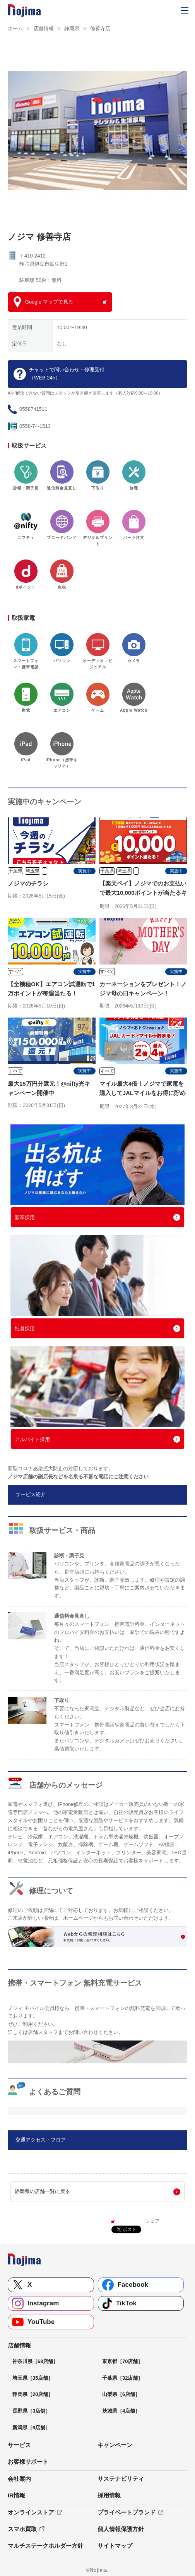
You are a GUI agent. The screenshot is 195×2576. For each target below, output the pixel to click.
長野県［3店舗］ (31, 2411)
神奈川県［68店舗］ (35, 2361)
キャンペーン (115, 2445)
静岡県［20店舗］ (32, 2394)
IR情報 (16, 2495)
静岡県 (71, 28)
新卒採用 (25, 1217)
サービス (19, 2445)
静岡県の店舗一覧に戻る (42, 2191)
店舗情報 (44, 28)
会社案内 (19, 2478)
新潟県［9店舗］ (31, 2427)
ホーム (15, 28)
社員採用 (25, 1329)
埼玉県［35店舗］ (32, 2378)
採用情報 (109, 2495)
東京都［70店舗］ (122, 2361)
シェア (152, 2221)
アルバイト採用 (32, 1439)
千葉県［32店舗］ (122, 2378)
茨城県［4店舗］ (121, 2411)
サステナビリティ (121, 2478)
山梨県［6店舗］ (121, 2394)
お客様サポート (28, 2461)
